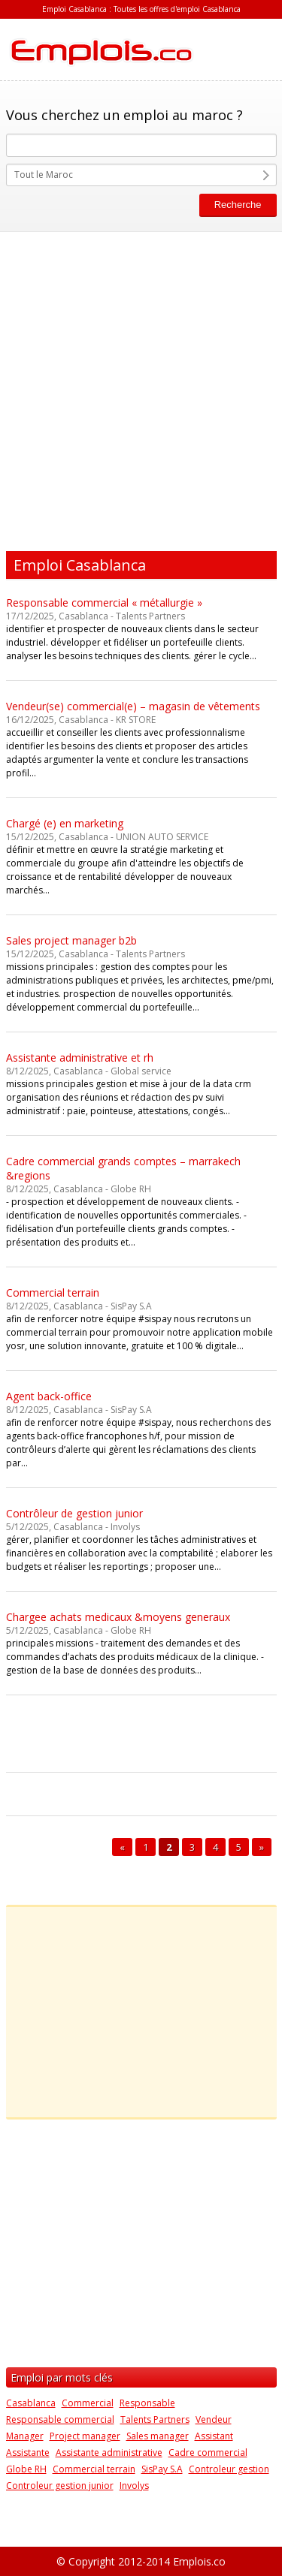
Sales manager (157, 2436)
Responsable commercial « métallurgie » (104, 602)
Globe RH (26, 2469)
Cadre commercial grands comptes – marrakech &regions (123, 1168)
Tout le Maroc (43, 174)
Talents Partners (155, 2419)
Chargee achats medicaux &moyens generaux (118, 1617)
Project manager (85, 2436)
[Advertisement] (141, 388)
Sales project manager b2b (71, 940)
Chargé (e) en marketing (64, 823)
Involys (134, 2485)
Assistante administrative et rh (79, 1057)
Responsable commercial (60, 2419)
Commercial (88, 2403)
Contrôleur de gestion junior (74, 1513)
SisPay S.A (162, 2469)
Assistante (28, 2452)
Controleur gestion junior (60, 2485)
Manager (25, 2436)
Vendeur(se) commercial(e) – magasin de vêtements (133, 706)
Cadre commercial (207, 2452)
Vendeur (214, 2419)
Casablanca (31, 2403)
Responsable (147, 2403)
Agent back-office (49, 1396)
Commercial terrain (52, 1292)
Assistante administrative (109, 2452)
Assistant (214, 2436)
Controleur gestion (229, 2469)
